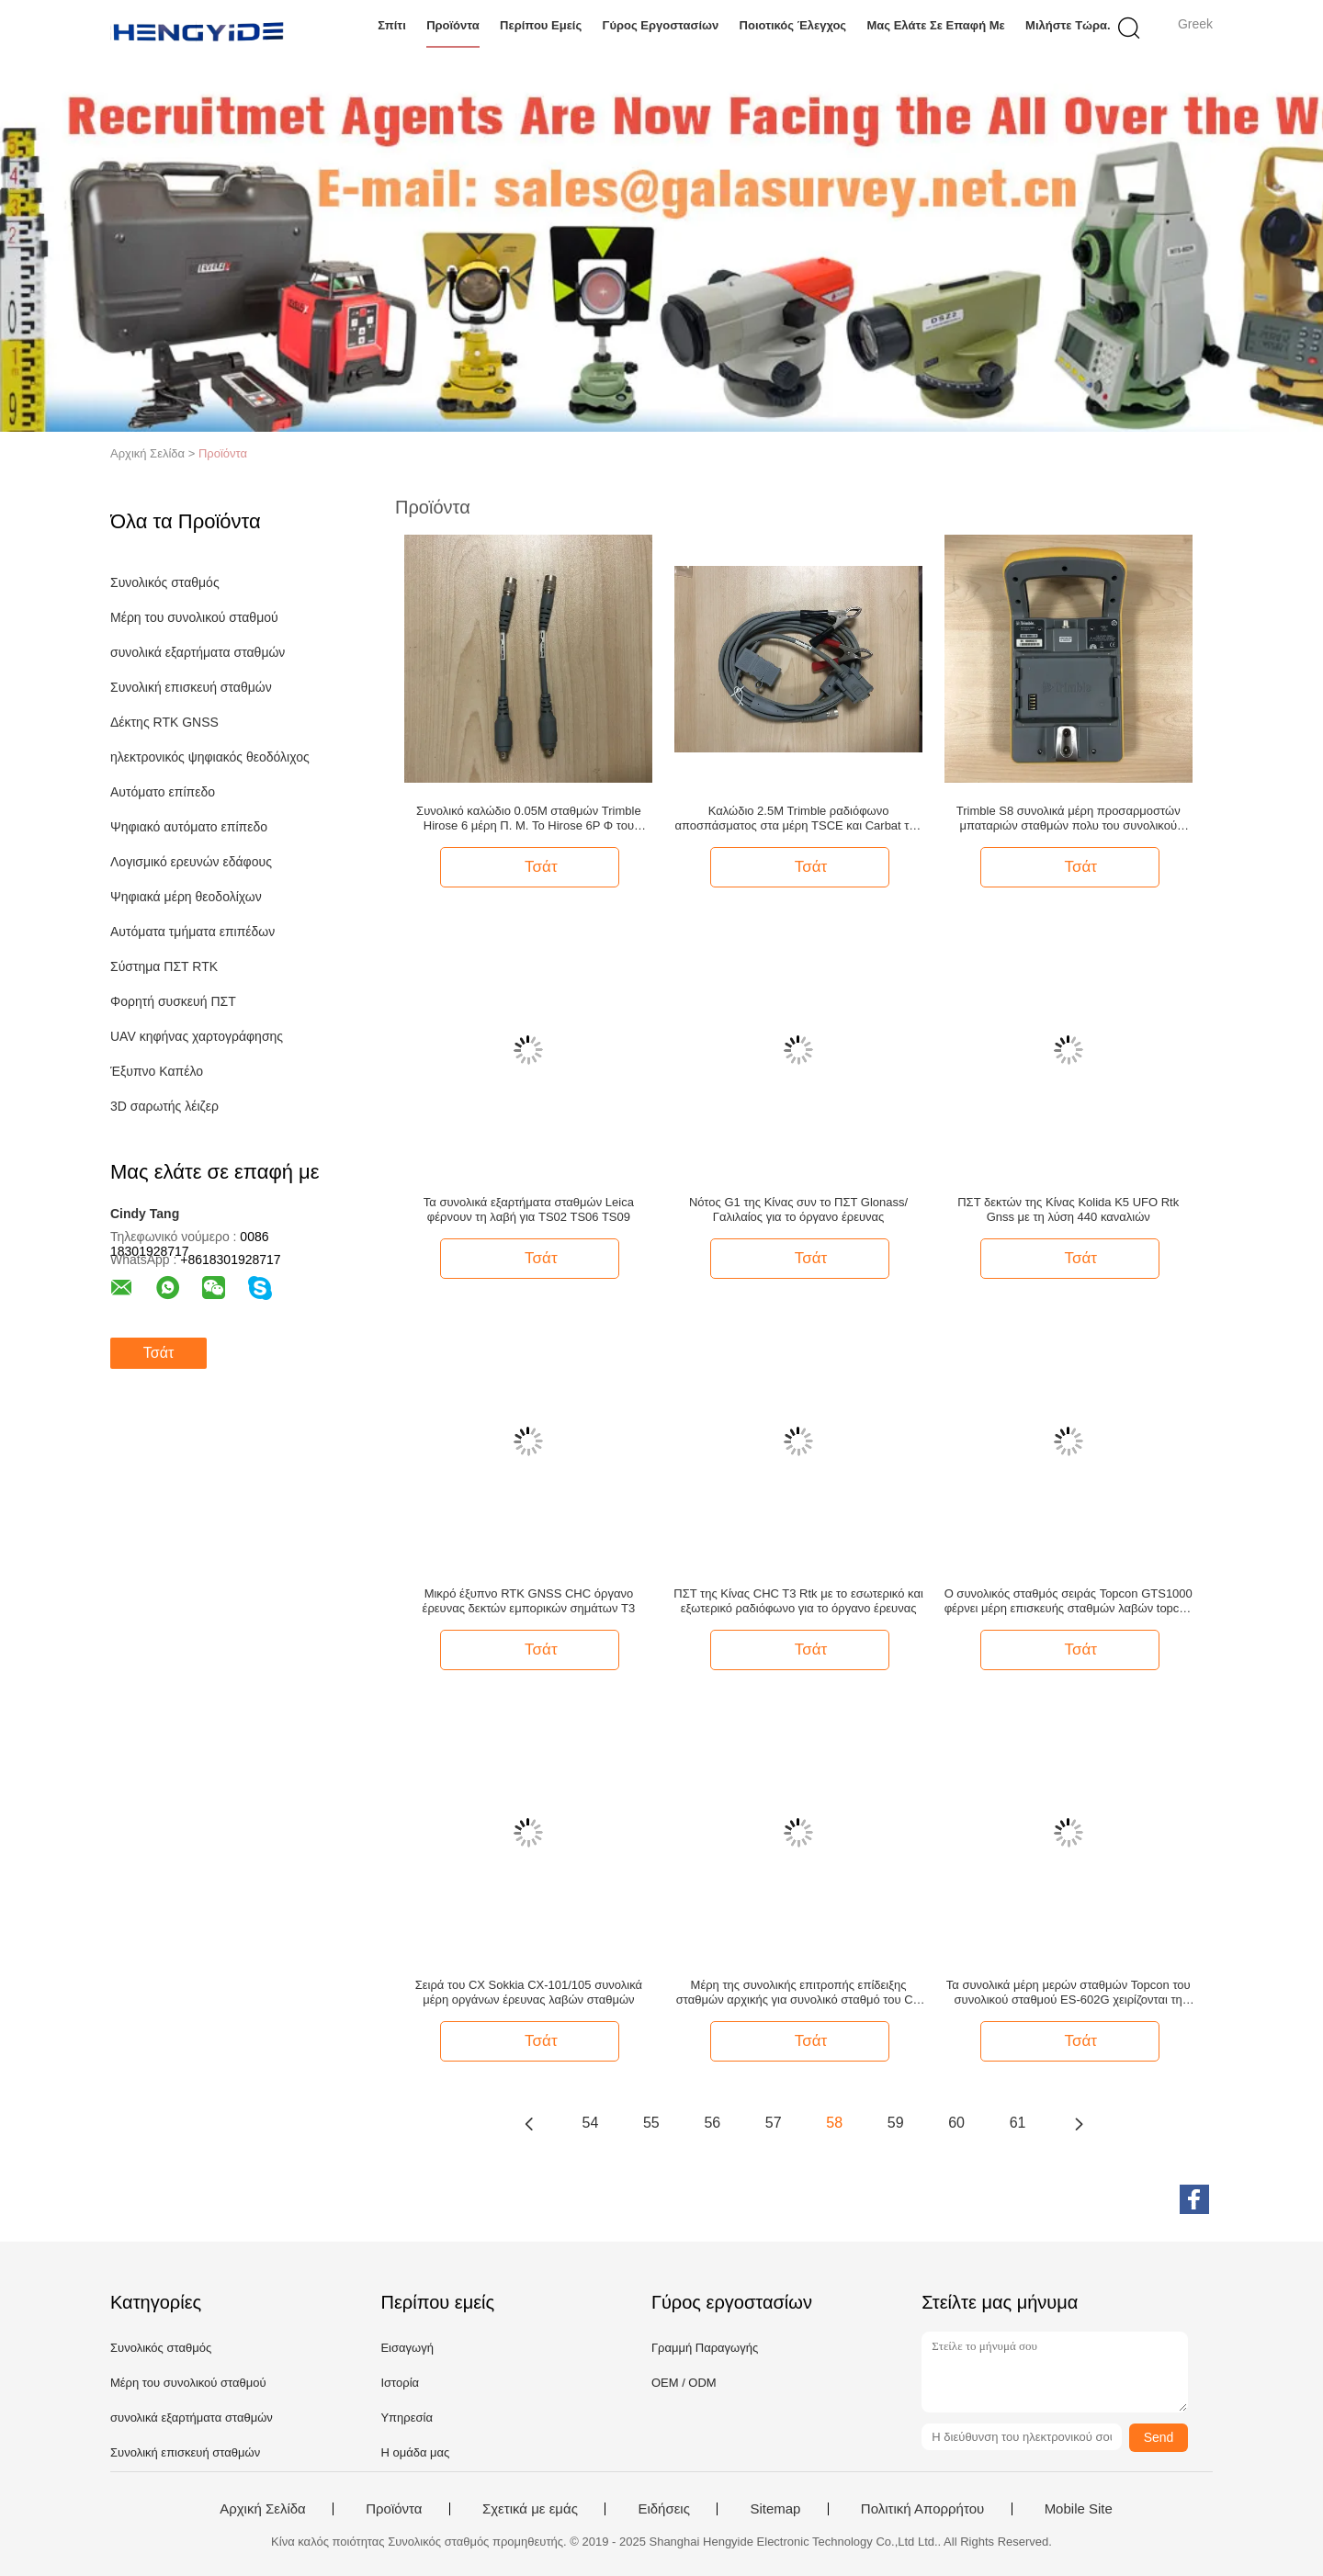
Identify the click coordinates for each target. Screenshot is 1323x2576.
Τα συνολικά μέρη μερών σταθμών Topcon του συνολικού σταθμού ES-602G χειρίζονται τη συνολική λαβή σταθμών (1068, 1992)
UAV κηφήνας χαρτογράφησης (196, 1036)
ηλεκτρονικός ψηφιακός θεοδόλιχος (210, 757)
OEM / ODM (684, 2383)
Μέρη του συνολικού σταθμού (194, 617)
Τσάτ (158, 1353)
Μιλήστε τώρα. (1068, 25)
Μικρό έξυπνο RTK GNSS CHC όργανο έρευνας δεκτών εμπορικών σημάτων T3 (529, 1601)
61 (1018, 2122)
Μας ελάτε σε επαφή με (935, 25)
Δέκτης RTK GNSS (164, 722)
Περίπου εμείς (541, 25)
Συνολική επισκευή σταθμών (191, 687)
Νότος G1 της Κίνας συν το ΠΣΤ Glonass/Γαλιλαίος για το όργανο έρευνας (798, 1209)
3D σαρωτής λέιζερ (164, 1106)
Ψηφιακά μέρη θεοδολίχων (186, 896)
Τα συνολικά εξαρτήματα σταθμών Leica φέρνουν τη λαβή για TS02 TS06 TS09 (529, 1209)
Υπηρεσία (406, 2417)
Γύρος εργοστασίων (661, 25)
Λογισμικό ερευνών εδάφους (191, 861)
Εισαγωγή (406, 2348)
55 (651, 2122)
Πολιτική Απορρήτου (922, 2509)
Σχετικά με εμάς (530, 2509)
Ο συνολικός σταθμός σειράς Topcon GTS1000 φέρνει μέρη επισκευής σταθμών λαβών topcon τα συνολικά (1068, 1601)
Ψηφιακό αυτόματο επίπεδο (188, 826)
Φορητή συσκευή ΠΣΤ (173, 1001)
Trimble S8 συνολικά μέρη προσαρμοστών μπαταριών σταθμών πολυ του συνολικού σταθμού (1068, 818)
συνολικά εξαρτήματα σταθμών (197, 652)
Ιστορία (399, 2383)
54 (590, 2122)
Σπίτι (392, 25)
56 (712, 2122)
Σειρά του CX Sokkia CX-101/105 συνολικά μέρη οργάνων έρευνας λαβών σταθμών (528, 1992)
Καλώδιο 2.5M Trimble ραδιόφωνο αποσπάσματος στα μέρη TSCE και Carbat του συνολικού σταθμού (798, 818)
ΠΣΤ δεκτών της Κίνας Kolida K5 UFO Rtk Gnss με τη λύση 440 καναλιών (1068, 1209)
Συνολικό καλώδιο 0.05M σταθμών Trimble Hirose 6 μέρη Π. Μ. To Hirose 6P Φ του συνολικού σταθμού (528, 818)
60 (956, 2122)
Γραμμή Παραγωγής (704, 2348)
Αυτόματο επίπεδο (162, 792)
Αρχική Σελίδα (263, 2509)
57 (773, 2122)
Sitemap (775, 2509)
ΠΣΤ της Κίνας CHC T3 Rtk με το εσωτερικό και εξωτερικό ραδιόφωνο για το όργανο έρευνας (798, 1601)
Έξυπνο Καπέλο (156, 1071)
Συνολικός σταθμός (165, 582)
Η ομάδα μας (414, 2452)
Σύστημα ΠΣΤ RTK (164, 966)
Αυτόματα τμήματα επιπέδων (192, 931)
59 (896, 2122)
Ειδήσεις (664, 2509)
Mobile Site (1079, 2509)
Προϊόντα (453, 25)
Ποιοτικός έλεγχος (793, 25)
